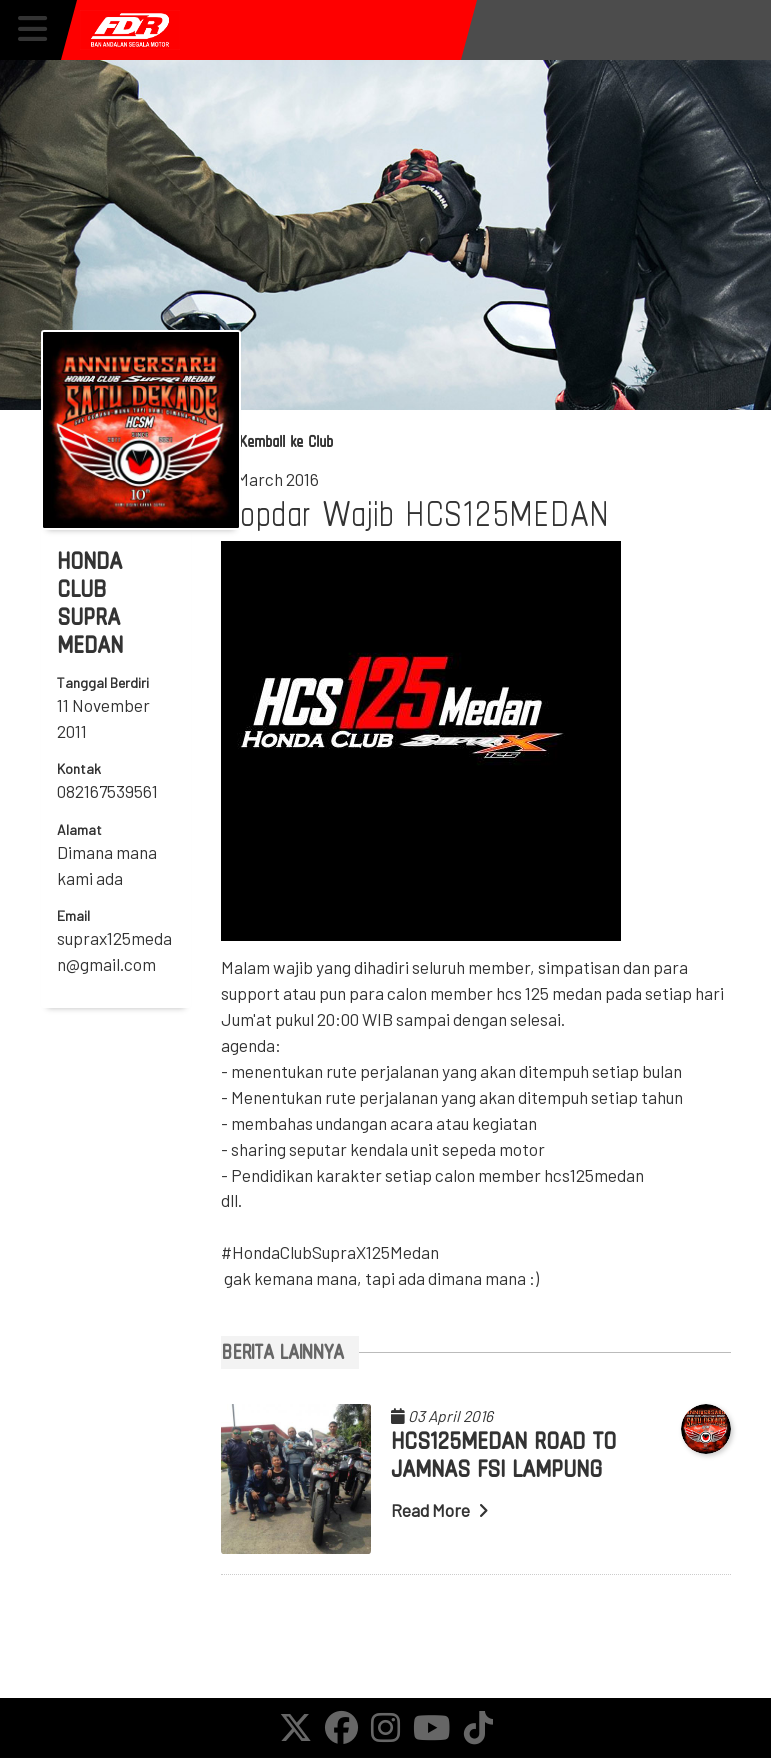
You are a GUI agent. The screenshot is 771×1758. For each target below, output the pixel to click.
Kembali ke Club (277, 441)
